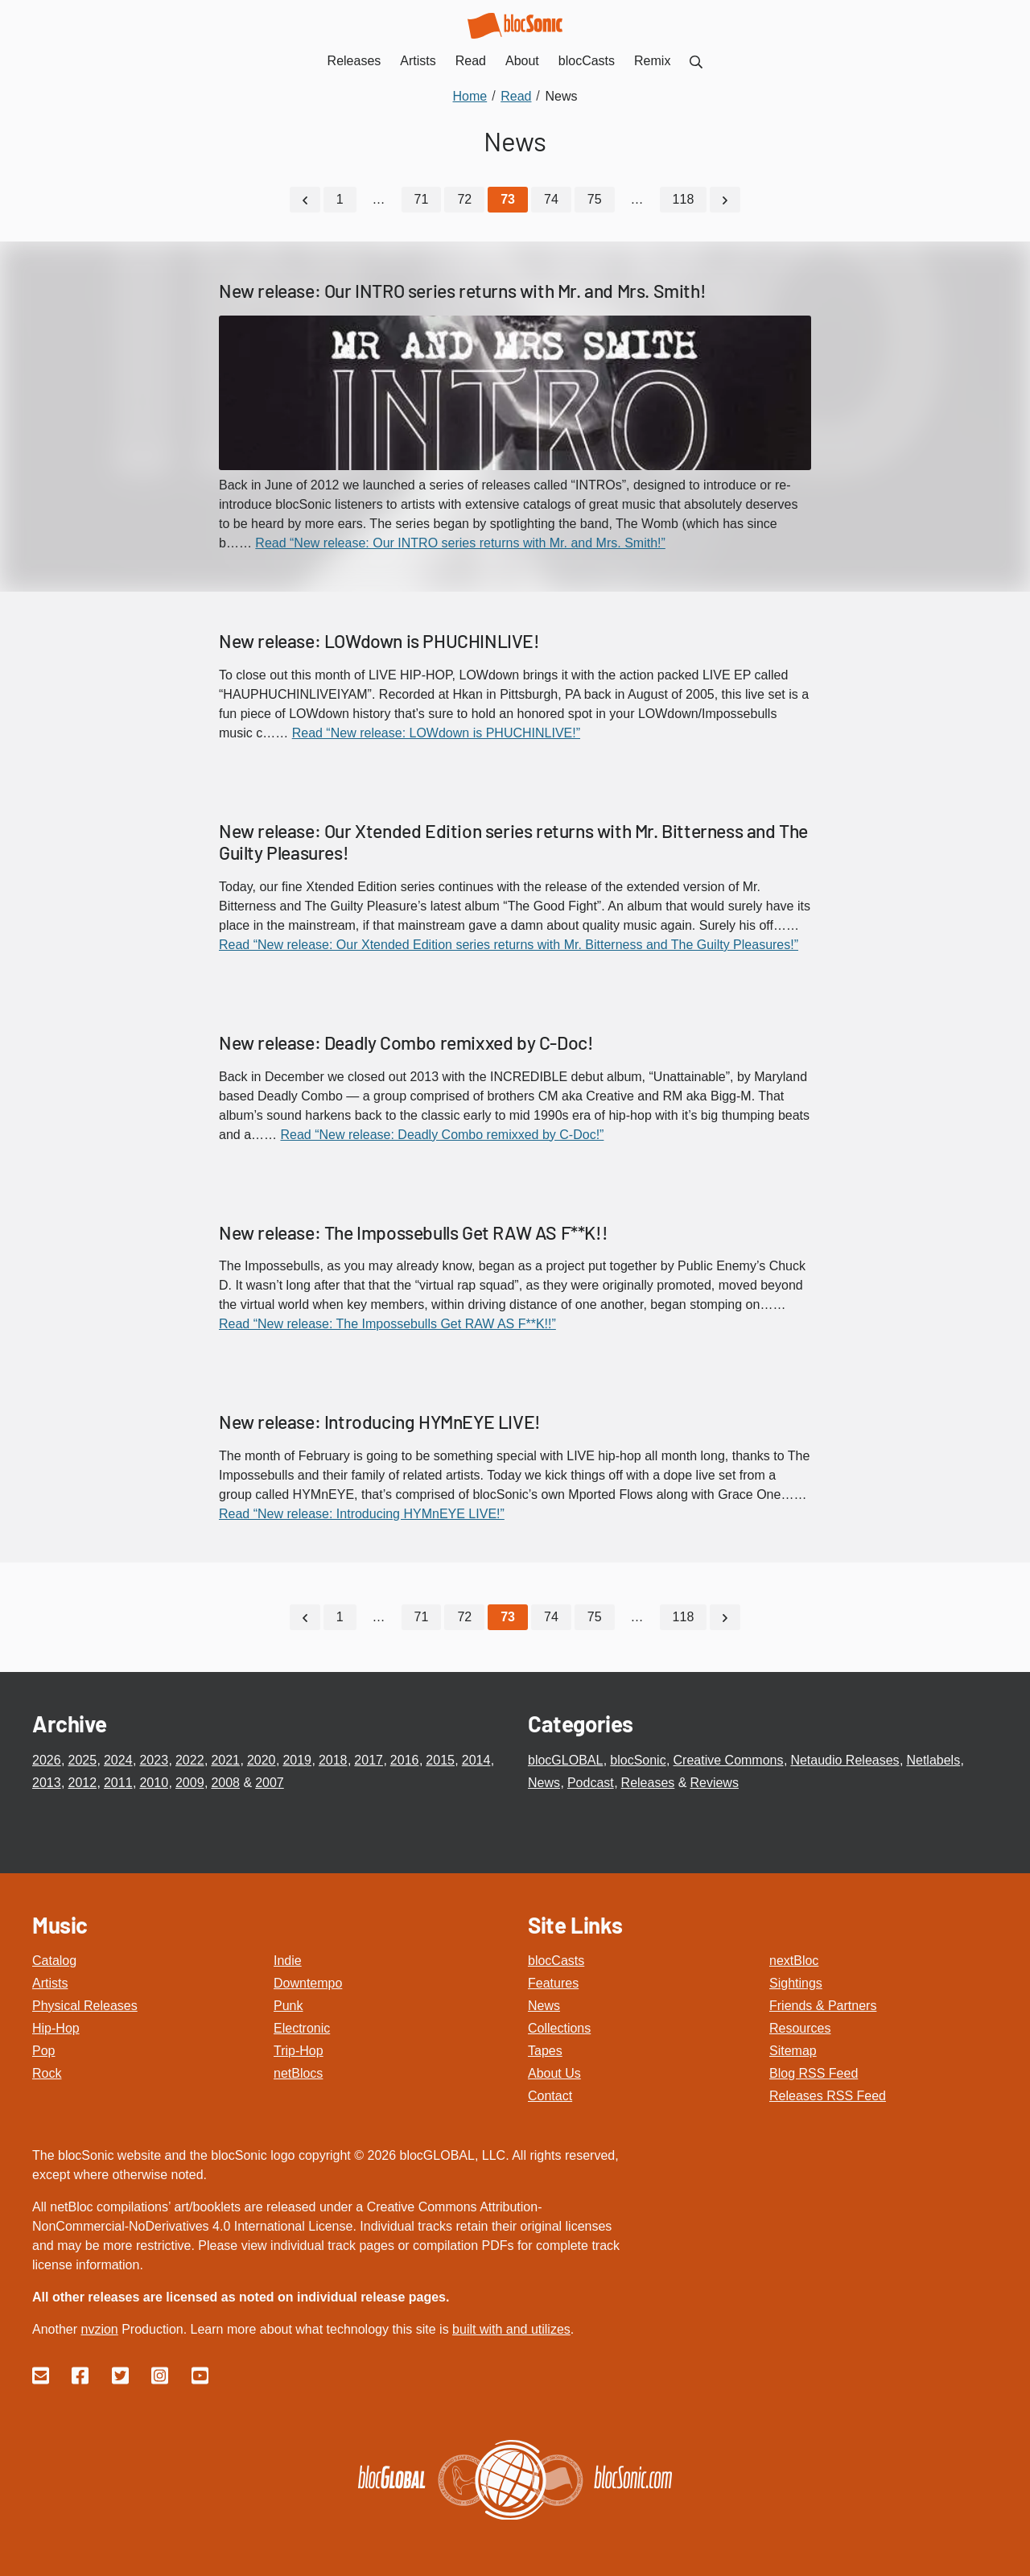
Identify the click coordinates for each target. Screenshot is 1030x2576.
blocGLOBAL (565, 1759)
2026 (46, 1759)
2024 (118, 1759)
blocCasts (556, 1960)
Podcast (590, 1782)
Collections (559, 2027)
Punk (288, 2005)
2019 (296, 1759)
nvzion (98, 2328)
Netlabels (933, 1759)
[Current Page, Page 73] (508, 200)
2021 (225, 1759)
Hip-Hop (56, 2027)
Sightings (795, 1982)
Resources (799, 2027)
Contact (550, 2095)
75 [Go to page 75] (594, 199)
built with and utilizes (511, 2328)
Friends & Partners (822, 2005)
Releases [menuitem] (354, 61)
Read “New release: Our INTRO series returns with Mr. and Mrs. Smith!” (460, 542)
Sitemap (793, 2050)
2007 (269, 1782)
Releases (648, 1782)
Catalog (54, 1960)
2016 (404, 1759)
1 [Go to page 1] (340, 199)
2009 (189, 1782)
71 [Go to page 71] (421, 199)
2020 (261, 1759)
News (544, 1782)
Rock (46, 2072)
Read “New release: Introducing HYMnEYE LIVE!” (362, 1513)
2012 (82, 1782)
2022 (189, 1759)
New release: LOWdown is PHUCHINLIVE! (379, 640)
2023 (153, 1759)
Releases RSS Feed (827, 2095)
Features (553, 1982)
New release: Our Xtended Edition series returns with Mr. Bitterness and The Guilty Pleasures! (513, 841)
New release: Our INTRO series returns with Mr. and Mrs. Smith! (462, 290)
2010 (153, 1782)
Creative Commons (729, 1759)
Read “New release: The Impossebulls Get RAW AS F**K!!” (387, 1324)
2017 (368, 1759)
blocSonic (637, 1759)
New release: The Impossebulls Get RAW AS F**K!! (413, 1231)
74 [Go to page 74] (551, 199)
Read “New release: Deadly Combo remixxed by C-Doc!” (442, 1134)
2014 (476, 1759)
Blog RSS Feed (813, 2072)
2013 (46, 1782)
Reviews (714, 1782)
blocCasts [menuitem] (586, 61)
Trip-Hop (298, 2050)
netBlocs (298, 2072)
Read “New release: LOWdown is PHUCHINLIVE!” (436, 732)
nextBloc (793, 1960)
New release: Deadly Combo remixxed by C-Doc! (406, 1041)
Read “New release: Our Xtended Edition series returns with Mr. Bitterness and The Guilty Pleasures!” (508, 944)
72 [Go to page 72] (464, 199)
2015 (440, 1759)
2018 (333, 1759)
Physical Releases (85, 2005)
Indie (288, 1960)
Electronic (302, 2027)
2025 (82, 1759)
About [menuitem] (522, 61)
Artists (50, 1982)
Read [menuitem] (470, 61)
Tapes (545, 2050)
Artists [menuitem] (417, 61)
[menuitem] (696, 61)
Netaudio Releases (844, 1759)
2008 (225, 1782)
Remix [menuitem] (652, 61)
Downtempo (308, 1982)
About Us (554, 2072)
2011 (118, 1782)
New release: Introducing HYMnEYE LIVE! (380, 1421)
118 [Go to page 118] (683, 199)
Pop (43, 2050)
